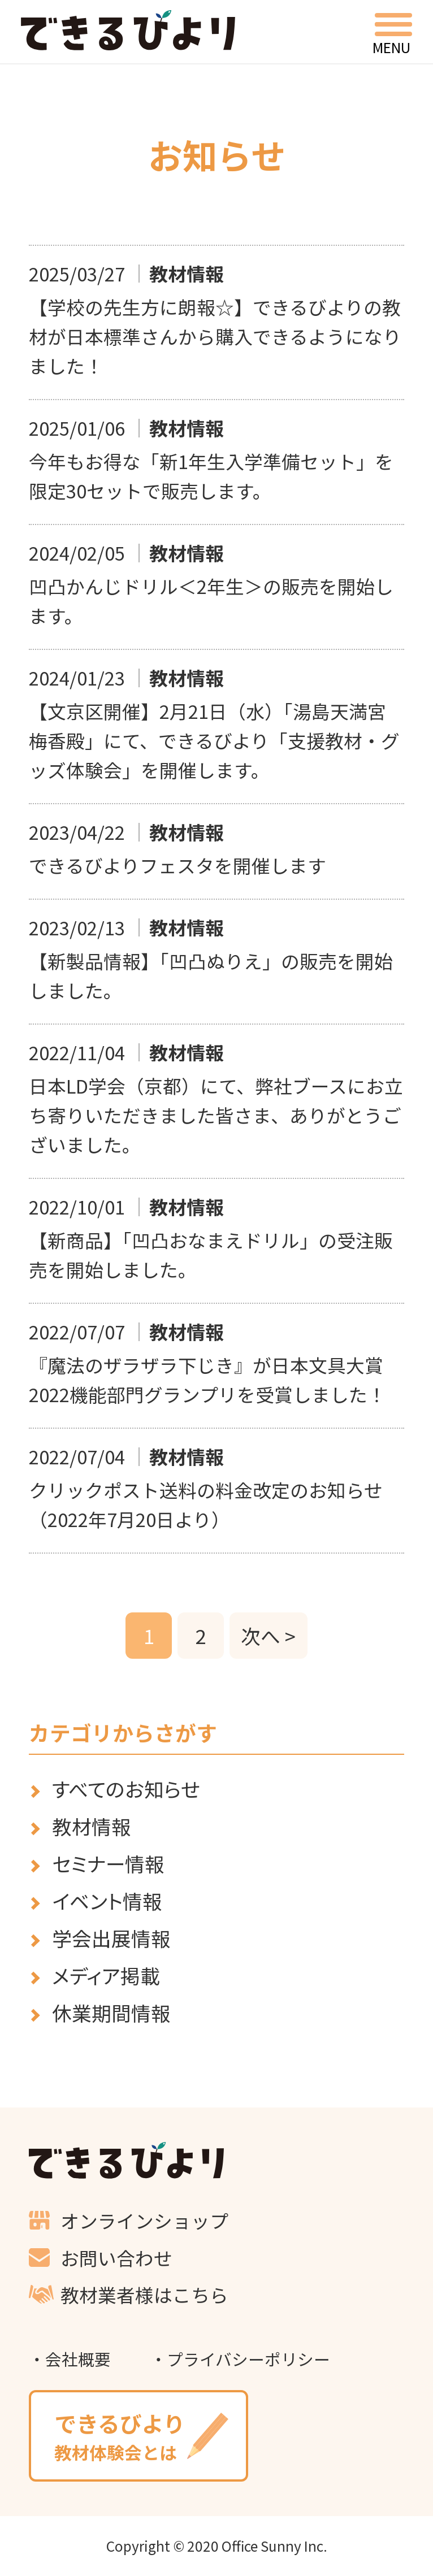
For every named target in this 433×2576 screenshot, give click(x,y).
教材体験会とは (138, 2435)
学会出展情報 (111, 1938)
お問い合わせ (116, 2257)
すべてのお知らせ (126, 1789)
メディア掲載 (106, 1975)
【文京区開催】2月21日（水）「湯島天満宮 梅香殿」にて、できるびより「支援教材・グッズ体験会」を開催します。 (217, 740)
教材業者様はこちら (144, 2294)
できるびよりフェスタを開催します (177, 865)
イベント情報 (107, 1901)
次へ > (268, 1635)
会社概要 (78, 2358)
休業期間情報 (111, 2013)
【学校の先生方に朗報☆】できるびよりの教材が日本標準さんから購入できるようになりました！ (215, 336)
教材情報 (91, 1826)
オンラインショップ (144, 2220)
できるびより (128, 30)
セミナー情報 (108, 1863)
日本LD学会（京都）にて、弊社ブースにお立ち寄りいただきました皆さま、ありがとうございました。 (216, 1115)
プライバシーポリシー (248, 2358)
